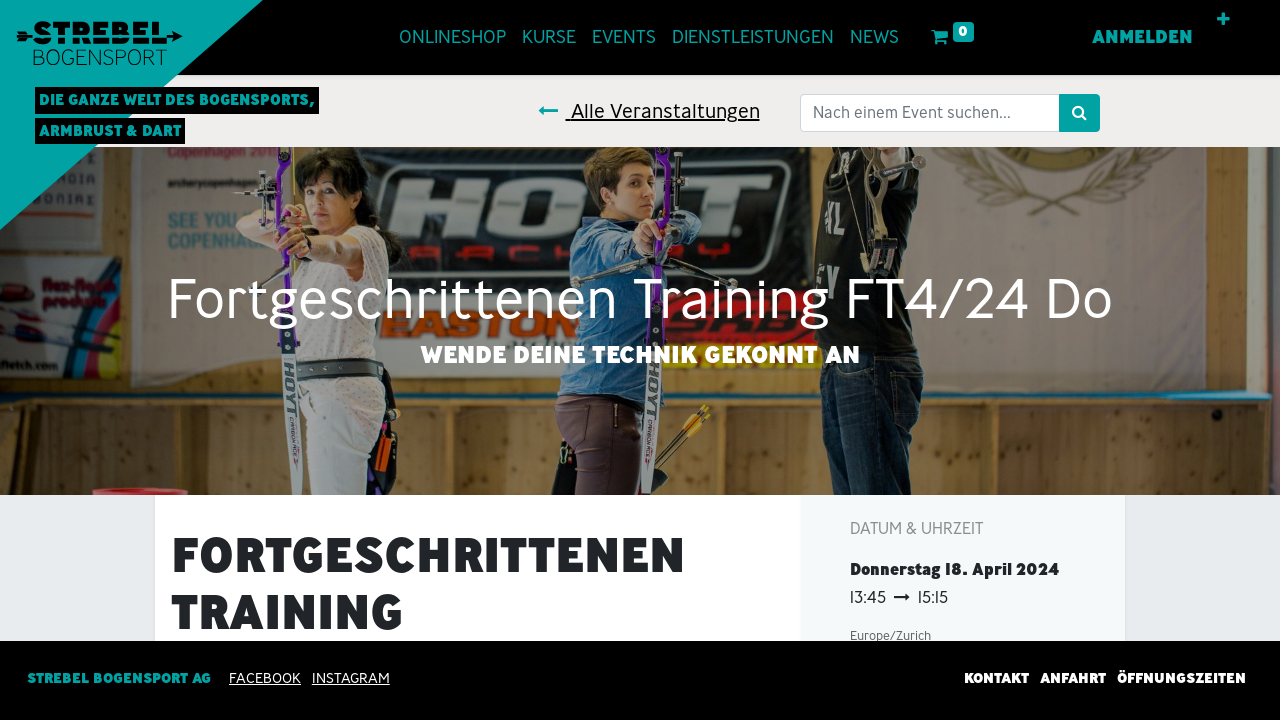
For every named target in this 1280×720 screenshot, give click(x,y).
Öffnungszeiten (1181, 678)
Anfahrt (1073, 678)
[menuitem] (452, 37)
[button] (1223, 20)
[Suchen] (1079, 113)
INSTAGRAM (351, 678)
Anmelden (1142, 37)
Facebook (265, 678)
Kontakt (996, 678)
